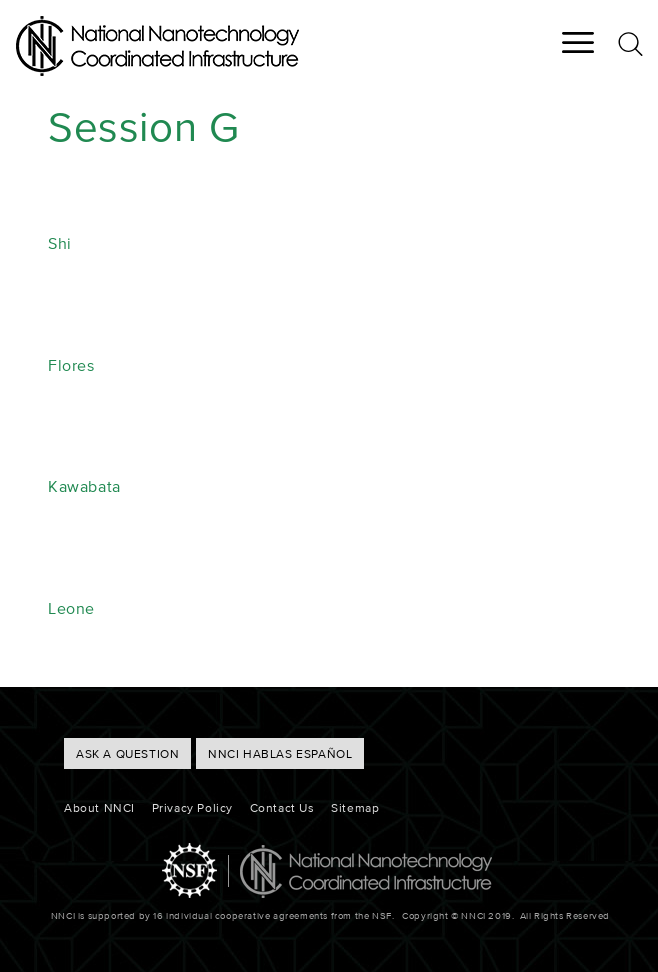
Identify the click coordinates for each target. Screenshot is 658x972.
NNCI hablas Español (280, 753)
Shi (60, 243)
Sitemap (355, 807)
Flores (71, 365)
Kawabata (84, 486)
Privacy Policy (192, 807)
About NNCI (99, 807)
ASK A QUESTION (127, 753)
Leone (71, 608)
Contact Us (282, 807)
